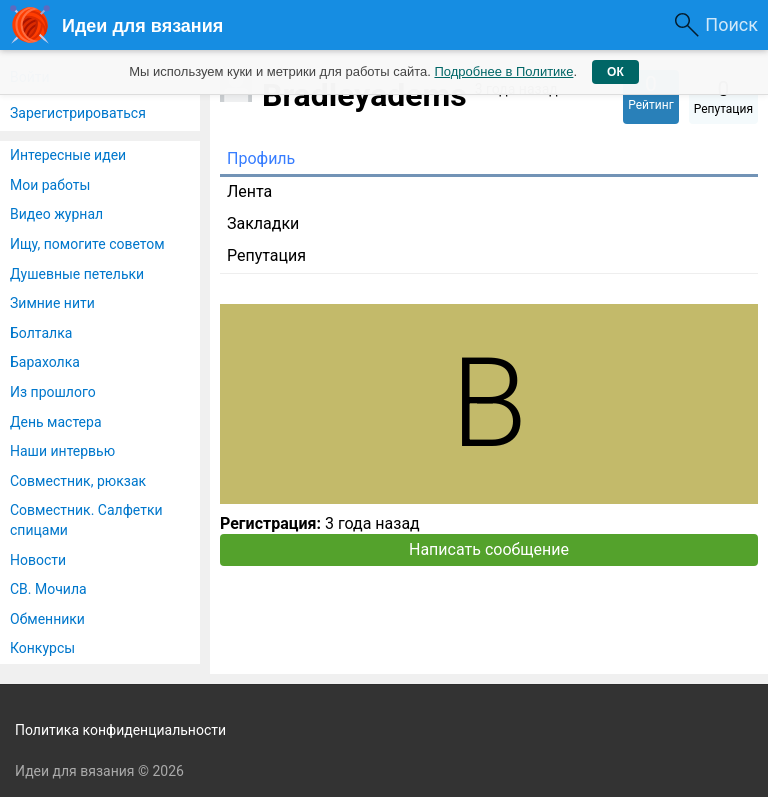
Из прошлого (53, 392)
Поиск (731, 24)
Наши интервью (62, 451)
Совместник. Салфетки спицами (86, 520)
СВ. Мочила (48, 589)
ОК (615, 72)
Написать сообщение (489, 549)
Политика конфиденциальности (120, 730)
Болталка (41, 333)
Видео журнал (56, 214)
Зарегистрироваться (78, 113)
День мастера (56, 422)
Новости (38, 560)
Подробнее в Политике (503, 71)
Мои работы (50, 185)
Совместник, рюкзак (78, 481)
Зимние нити (52, 303)
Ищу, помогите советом (87, 244)
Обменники (47, 619)
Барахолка (45, 362)
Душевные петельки (77, 274)
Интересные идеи (68, 155)
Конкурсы (42, 648)
